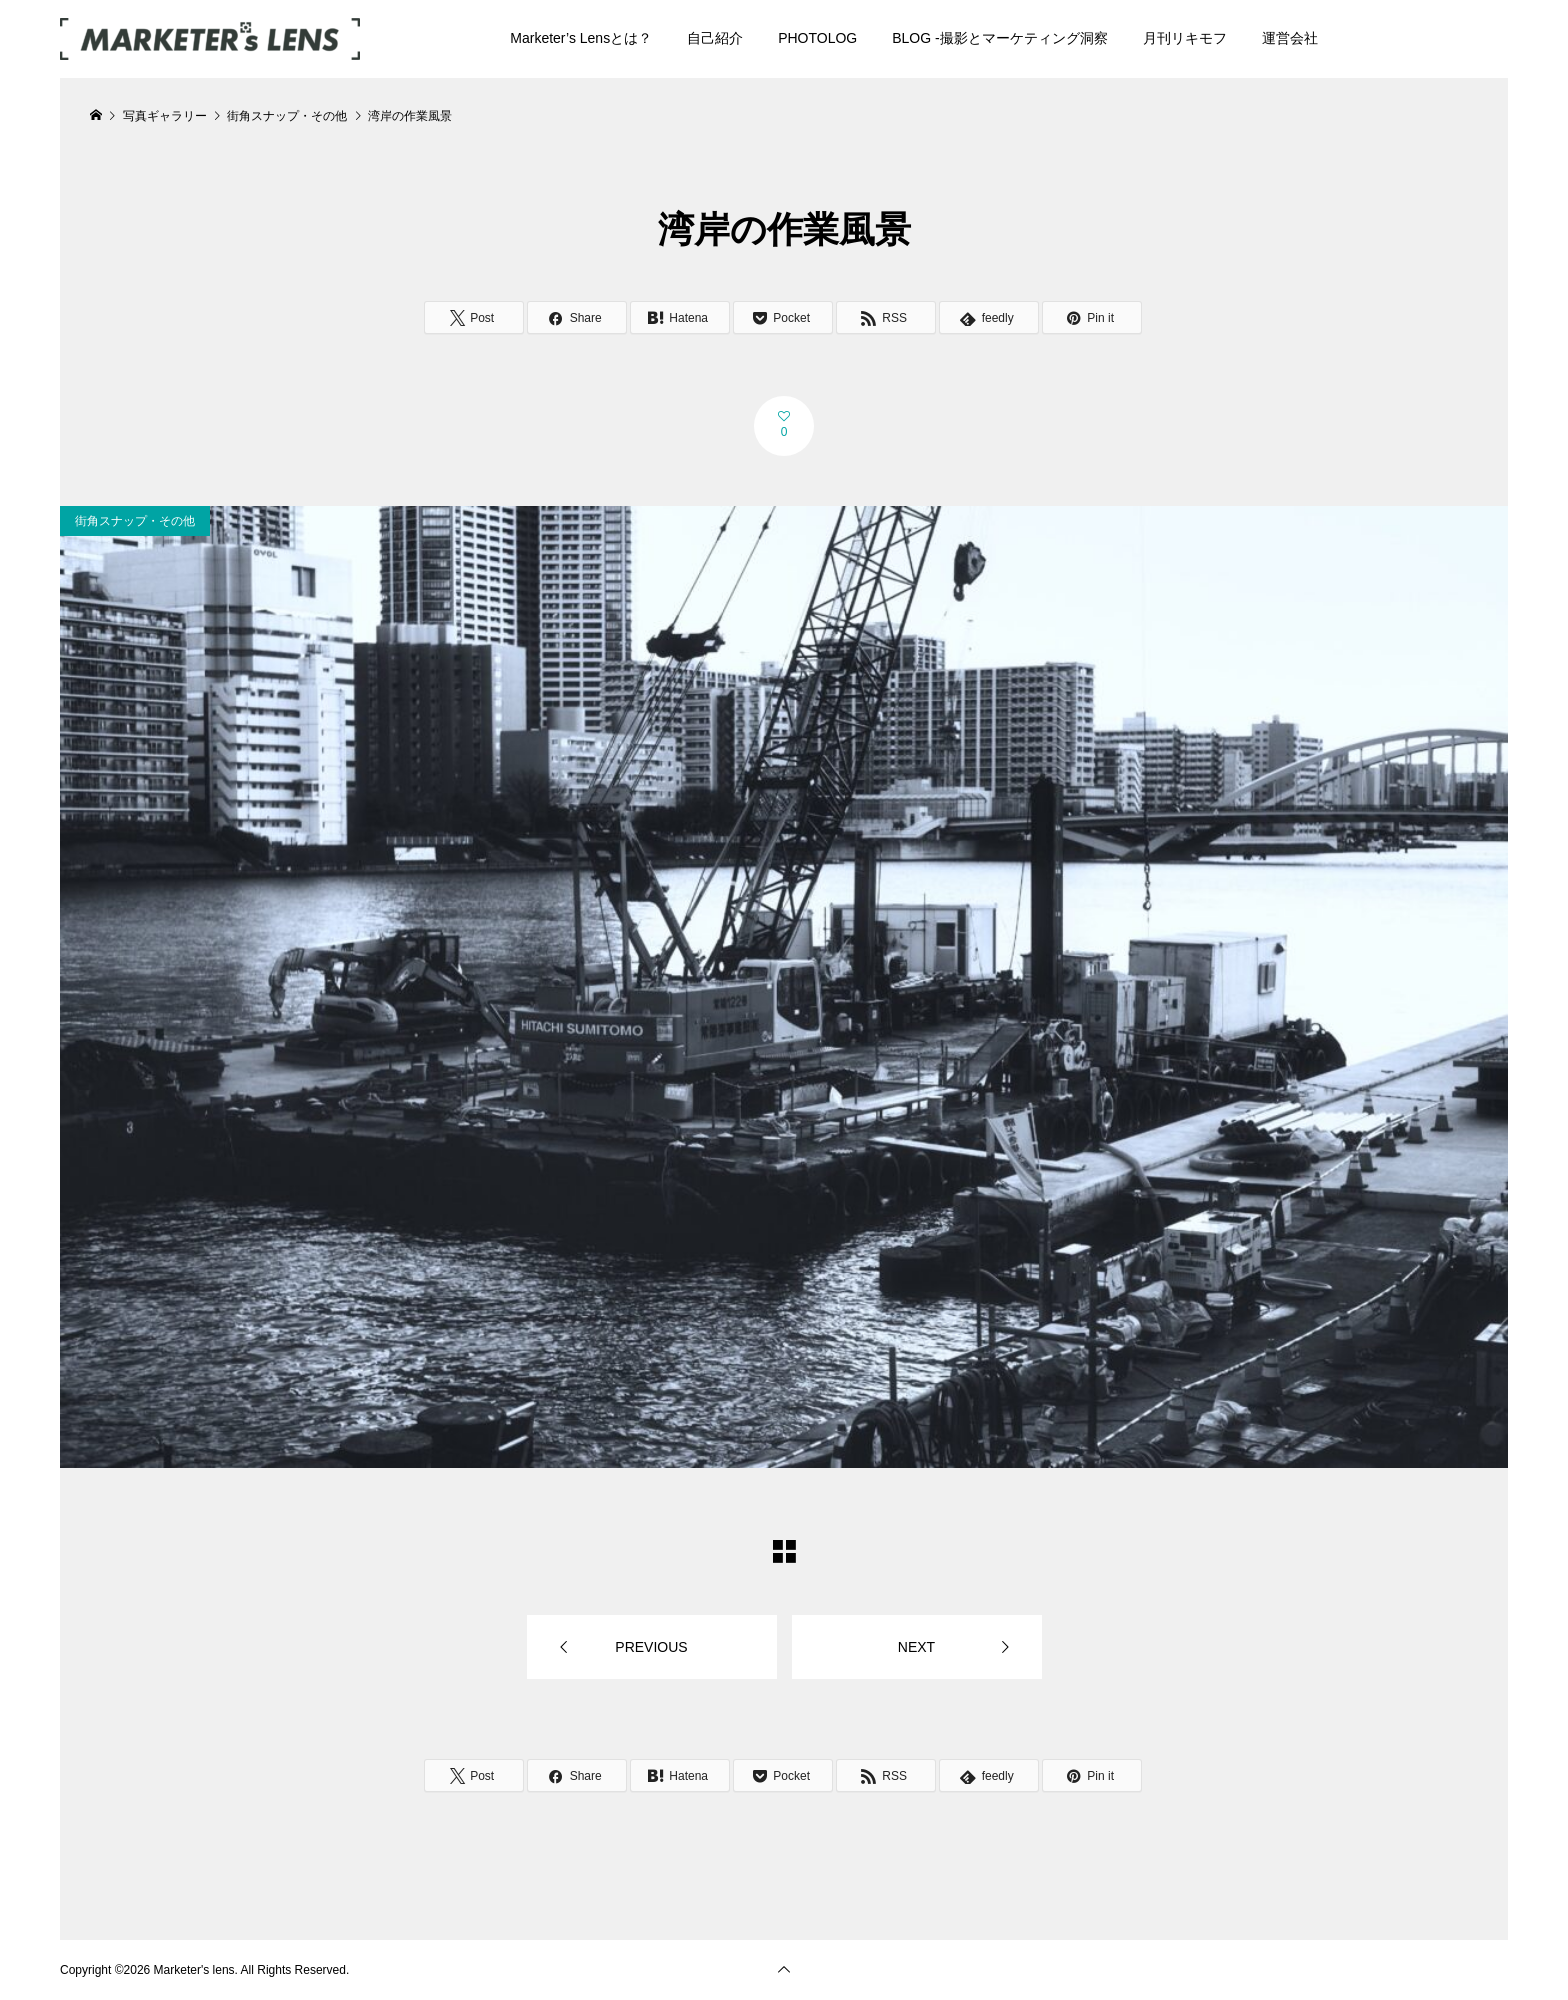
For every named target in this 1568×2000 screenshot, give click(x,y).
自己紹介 (715, 38)
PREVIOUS (651, 1647)
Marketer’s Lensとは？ (581, 38)
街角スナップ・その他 (135, 521)
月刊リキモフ (1185, 38)
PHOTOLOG (817, 38)
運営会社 (1290, 38)
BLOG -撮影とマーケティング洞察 (999, 38)
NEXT (916, 1647)
